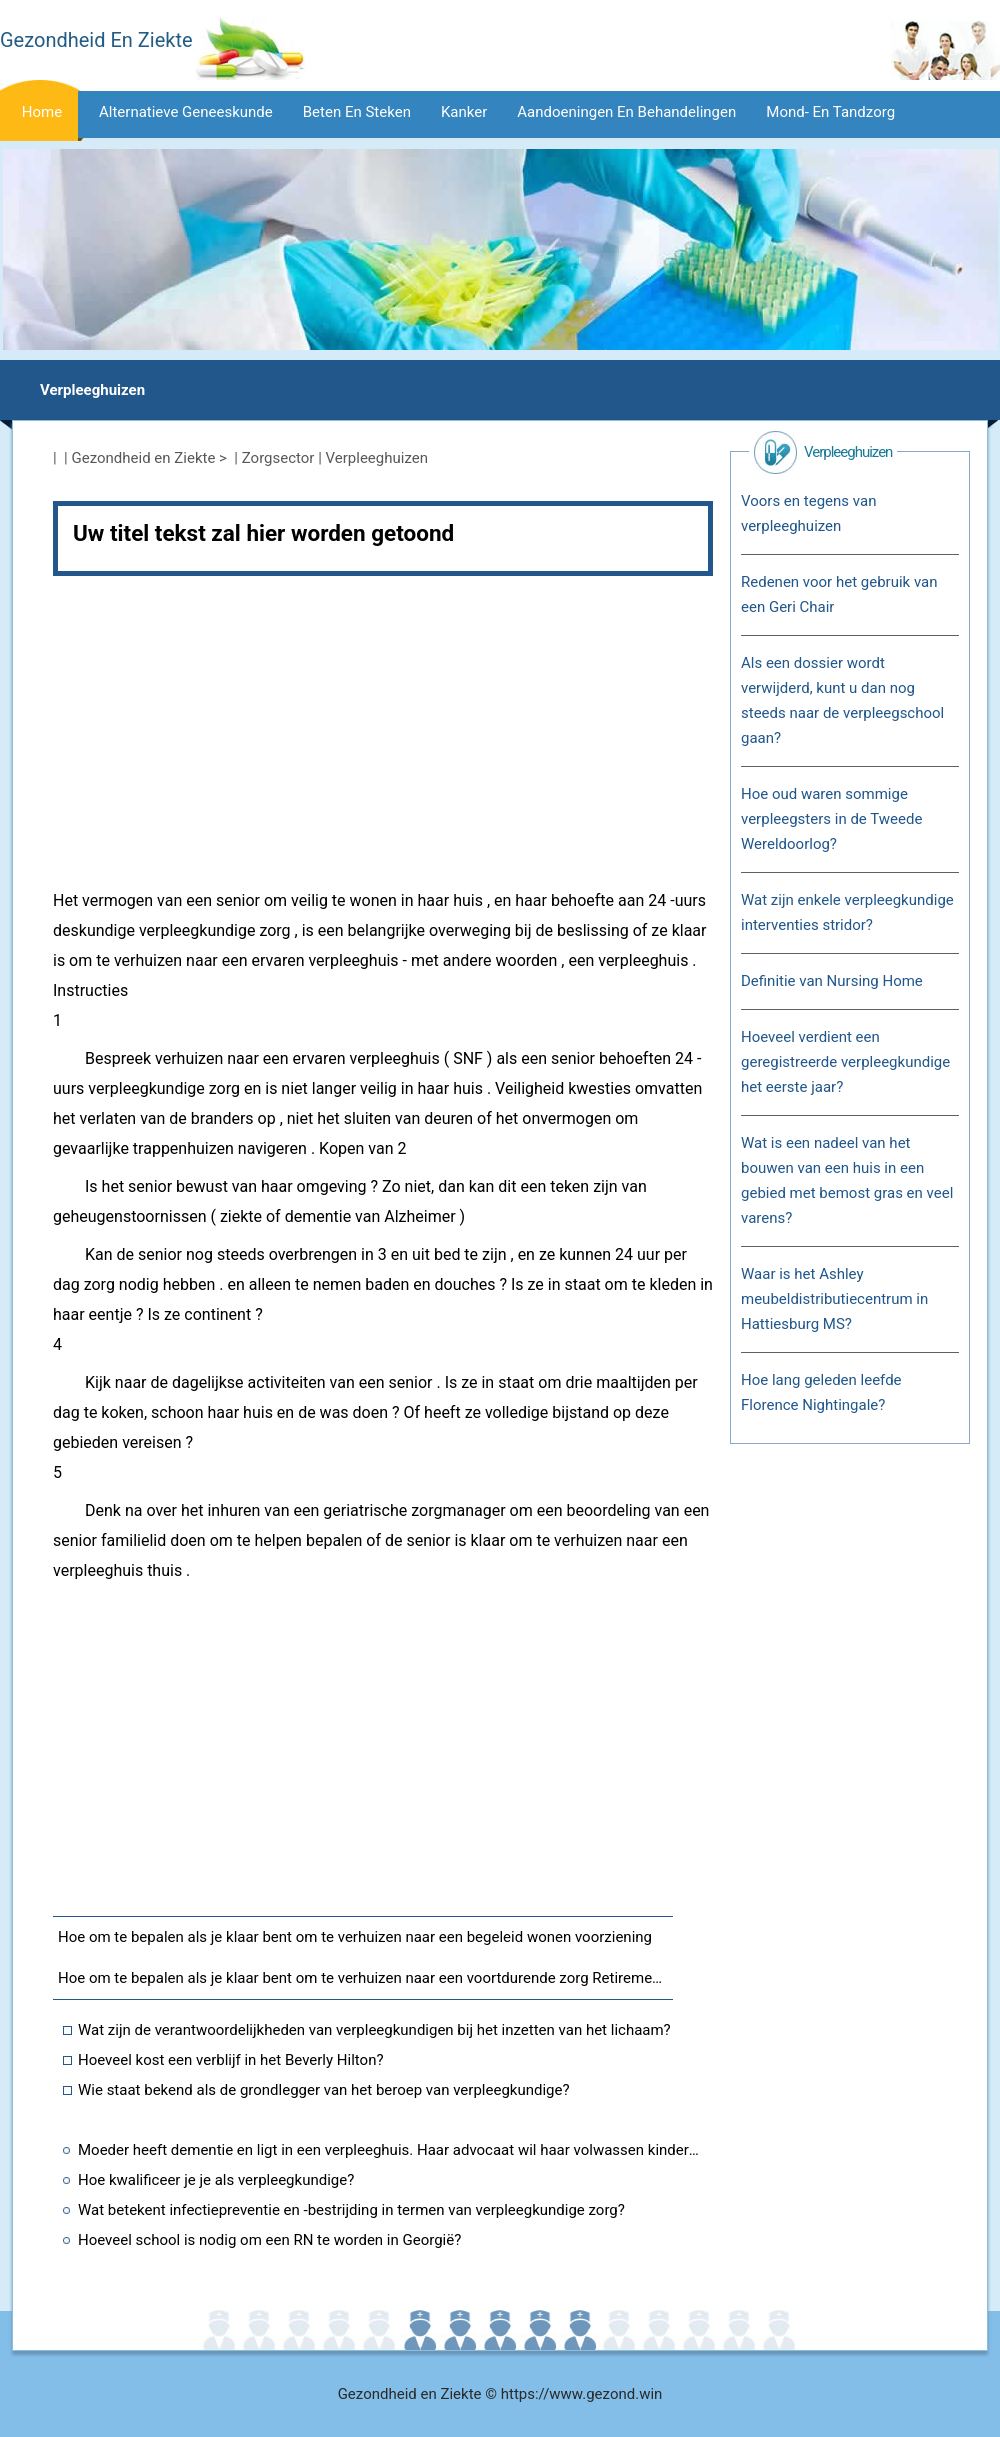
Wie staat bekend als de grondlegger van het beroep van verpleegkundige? (324, 2090)
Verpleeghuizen (92, 390)
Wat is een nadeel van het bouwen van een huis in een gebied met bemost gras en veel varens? (847, 1180)
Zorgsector (278, 458)
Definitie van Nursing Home (832, 981)
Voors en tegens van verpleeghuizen (808, 513)
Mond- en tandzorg (830, 112)
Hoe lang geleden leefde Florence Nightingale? (821, 1392)
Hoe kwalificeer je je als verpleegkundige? (216, 2180)
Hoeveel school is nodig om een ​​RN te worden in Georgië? (269, 2240)
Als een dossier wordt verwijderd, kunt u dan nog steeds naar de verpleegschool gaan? (842, 700)
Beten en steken (357, 112)
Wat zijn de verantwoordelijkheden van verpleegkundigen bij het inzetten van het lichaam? (374, 2030)
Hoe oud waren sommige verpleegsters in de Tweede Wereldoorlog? (831, 819)
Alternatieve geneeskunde (186, 112)
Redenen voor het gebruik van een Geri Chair (839, 594)
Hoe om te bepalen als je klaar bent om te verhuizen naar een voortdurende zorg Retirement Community (365, 1978)
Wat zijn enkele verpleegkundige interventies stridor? (847, 912)
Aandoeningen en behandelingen (626, 112)
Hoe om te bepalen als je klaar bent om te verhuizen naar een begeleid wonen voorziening (355, 1937)
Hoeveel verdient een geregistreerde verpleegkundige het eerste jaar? (845, 1062)
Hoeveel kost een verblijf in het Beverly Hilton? (231, 2060)
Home (42, 112)
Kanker (464, 112)
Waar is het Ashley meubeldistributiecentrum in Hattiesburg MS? (834, 1299)
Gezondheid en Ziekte (144, 458)
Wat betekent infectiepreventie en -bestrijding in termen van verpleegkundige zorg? (351, 2210)
